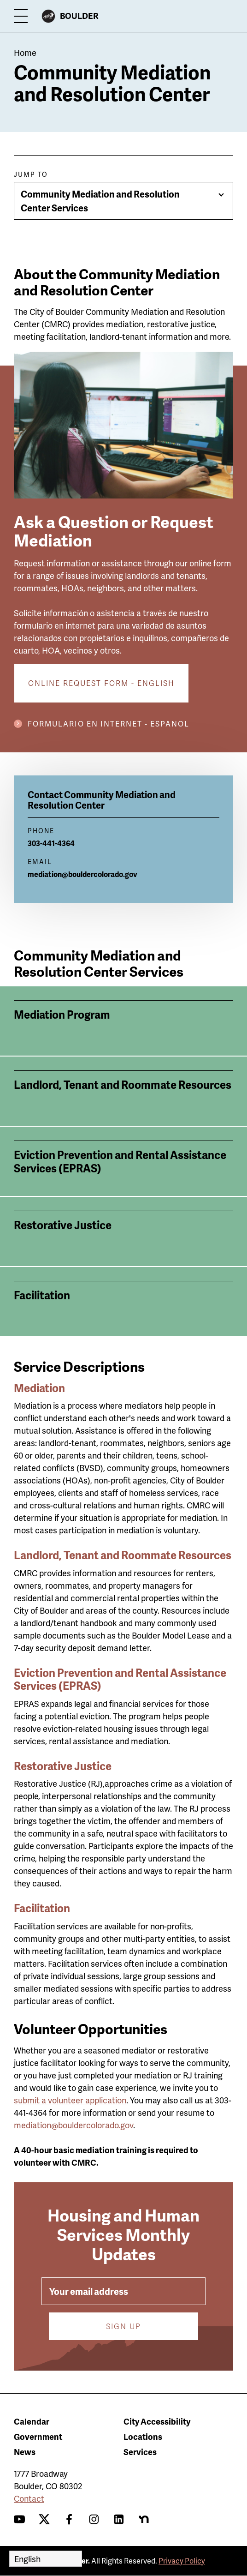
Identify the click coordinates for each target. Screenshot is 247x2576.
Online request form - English (101, 683)
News (24, 2451)
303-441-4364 (51, 843)
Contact (29, 2498)
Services (140, 2451)
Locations (143, 2436)
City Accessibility (157, 2421)
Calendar (31, 2421)
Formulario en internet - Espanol (108, 723)
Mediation (39, 1387)
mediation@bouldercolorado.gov (82, 874)
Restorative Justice (63, 1765)
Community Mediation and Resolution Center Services (100, 200)
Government (38, 2436)
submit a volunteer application (70, 2100)
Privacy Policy (182, 2560)
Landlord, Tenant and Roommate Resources (122, 1554)
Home (25, 52)
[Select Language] (45, 2559)
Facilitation (42, 1907)
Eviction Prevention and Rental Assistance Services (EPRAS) (120, 1679)
